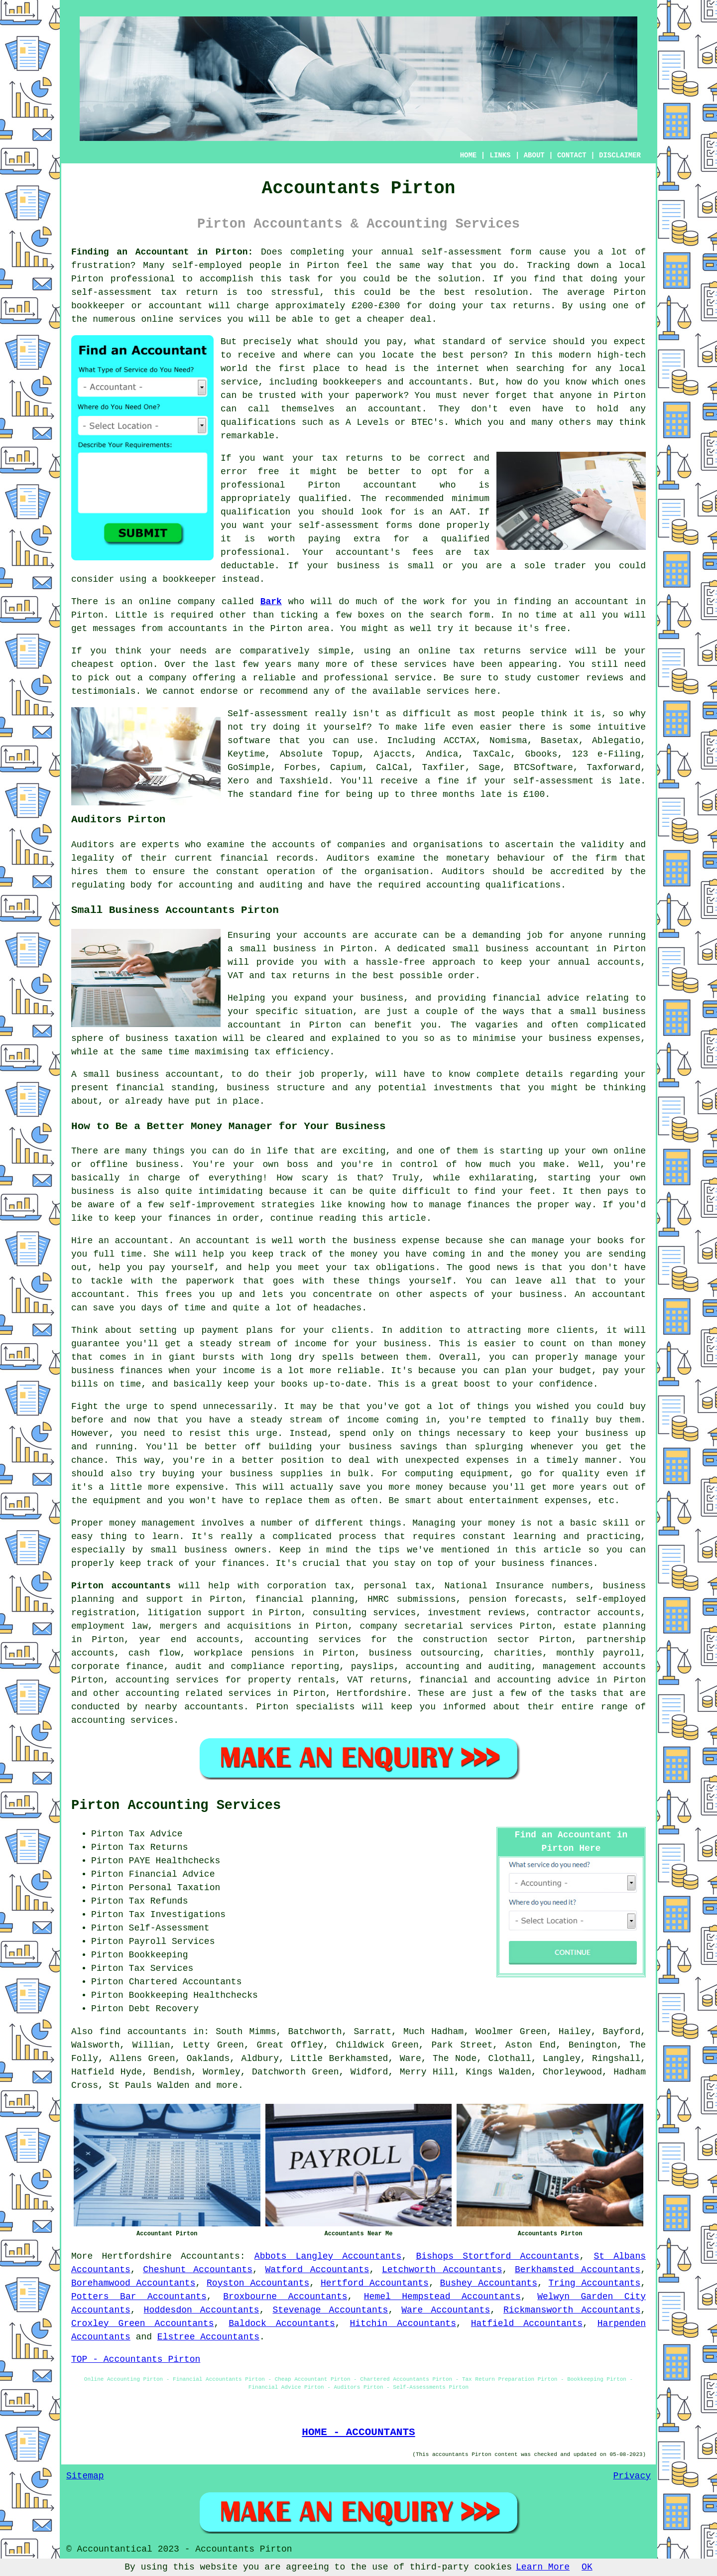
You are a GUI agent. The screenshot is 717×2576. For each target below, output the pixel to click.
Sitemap (85, 2476)
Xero (238, 781)
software (249, 741)
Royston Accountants (258, 2283)
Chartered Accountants (185, 1982)
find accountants (142, 2032)
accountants (197, 629)
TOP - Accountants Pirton (135, 2359)
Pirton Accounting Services (176, 1805)
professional (143, 279)
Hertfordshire (136, 2256)
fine (308, 794)
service (527, 342)
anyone (576, 395)
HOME (468, 155)
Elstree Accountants (208, 2337)
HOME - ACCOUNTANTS (358, 2432)
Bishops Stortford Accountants (497, 2256)
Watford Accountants (317, 2270)
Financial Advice (172, 1874)
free (555, 629)
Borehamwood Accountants (133, 2283)
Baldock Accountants (282, 2323)
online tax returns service (492, 651)
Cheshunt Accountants (197, 2270)
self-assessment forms (356, 525)
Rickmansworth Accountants (571, 2310)
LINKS (499, 155)
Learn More (543, 2567)
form (479, 615)
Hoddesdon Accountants (201, 2310)
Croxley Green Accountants (142, 2323)
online (157, 319)
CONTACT (572, 155)
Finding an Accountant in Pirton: (162, 252)
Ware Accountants (445, 2310)
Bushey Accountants (488, 2283)
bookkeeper (190, 579)
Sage (489, 768)
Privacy (632, 2476)
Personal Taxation (175, 1888)
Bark (271, 602)
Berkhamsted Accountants (577, 2270)
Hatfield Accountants (527, 2323)
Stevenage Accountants (330, 2310)
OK (587, 2567)
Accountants (210, 2256)
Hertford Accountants (375, 2283)
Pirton (323, 265)
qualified (323, 499)
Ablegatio (616, 741)
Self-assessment (268, 714)
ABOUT (534, 155)
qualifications (258, 422)
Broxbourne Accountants (285, 2297)
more (227, 2085)
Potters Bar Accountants (139, 2297)
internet (457, 369)
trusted (277, 395)
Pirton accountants (121, 1586)
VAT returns (377, 1680)
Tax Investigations (177, 1915)
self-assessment (461, 252)
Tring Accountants (595, 2283)
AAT (458, 512)
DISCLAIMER (620, 155)
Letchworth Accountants (442, 2270)
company (168, 678)
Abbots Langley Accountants (328, 2256)
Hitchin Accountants (403, 2323)
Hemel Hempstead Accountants (442, 2297)
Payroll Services (172, 1941)
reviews (605, 678)
